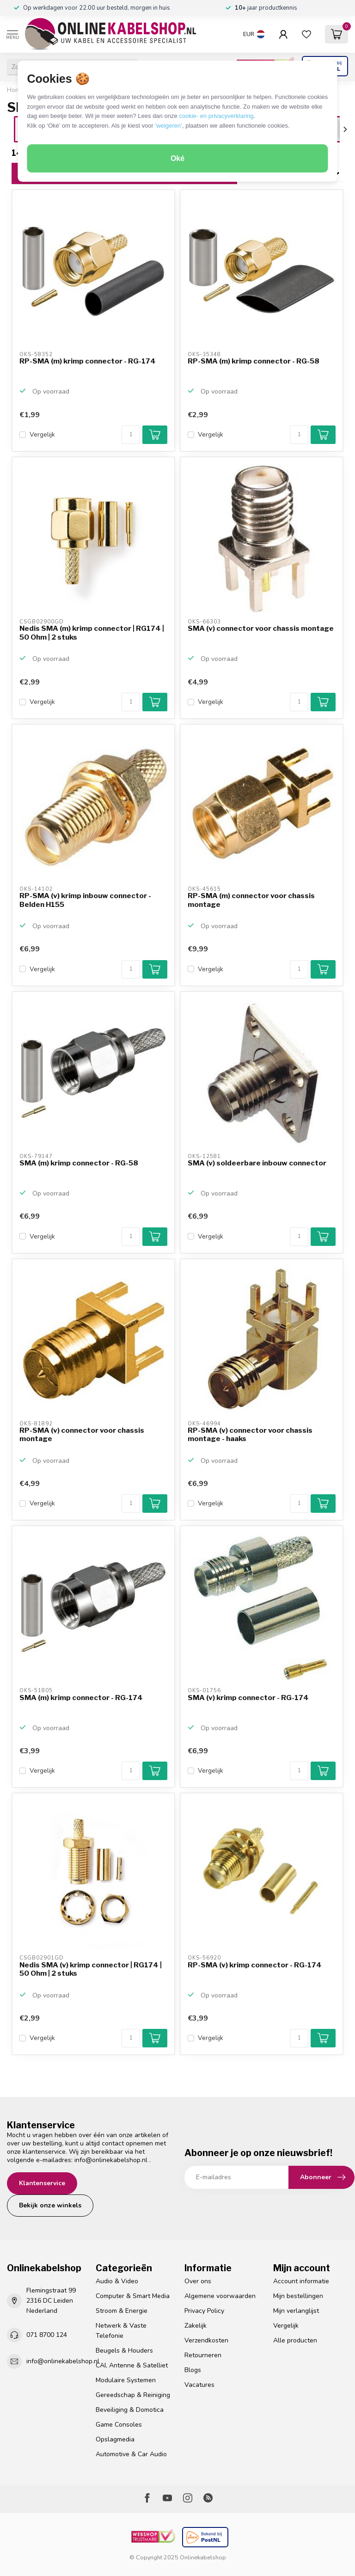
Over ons (197, 2281)
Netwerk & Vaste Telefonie (121, 2330)
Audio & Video (117, 2281)
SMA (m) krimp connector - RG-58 (78, 1163)
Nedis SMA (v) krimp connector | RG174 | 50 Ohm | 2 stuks (90, 1969)
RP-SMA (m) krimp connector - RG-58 (253, 361)
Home (15, 90)
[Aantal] (131, 434)
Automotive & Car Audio (131, 2454)
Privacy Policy (204, 2310)
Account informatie (301, 2281)
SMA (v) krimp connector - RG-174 (248, 1698)
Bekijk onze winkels (50, 2205)
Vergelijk (42, 434)
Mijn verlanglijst (296, 2310)
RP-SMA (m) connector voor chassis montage (251, 900)
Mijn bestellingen (298, 2296)
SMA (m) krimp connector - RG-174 (81, 1698)
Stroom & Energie (121, 2310)
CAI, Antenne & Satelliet (132, 2365)
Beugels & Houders (124, 2350)
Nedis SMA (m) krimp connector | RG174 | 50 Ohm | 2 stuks (91, 632)
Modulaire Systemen (126, 2380)
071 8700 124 (46, 2334)
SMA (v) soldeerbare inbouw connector (257, 1163)
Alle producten (295, 2340)
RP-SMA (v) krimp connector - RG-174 (255, 1965)
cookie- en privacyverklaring (216, 115)
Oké (177, 158)
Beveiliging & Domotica (130, 2409)
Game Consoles (119, 2424)
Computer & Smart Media (133, 2296)
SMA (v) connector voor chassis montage (261, 628)
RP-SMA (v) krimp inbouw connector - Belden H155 (85, 900)
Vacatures (199, 2384)
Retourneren (202, 2355)
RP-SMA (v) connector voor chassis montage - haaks (250, 1434)
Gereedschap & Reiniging (133, 2395)
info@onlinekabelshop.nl (110, 2160)
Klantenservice (42, 2183)
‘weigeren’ (168, 125)
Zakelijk (195, 2325)
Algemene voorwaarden (220, 2296)
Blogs (192, 2370)
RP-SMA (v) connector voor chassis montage (81, 1434)
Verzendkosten (206, 2340)
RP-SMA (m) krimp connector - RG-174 (87, 361)
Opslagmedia (115, 2439)
